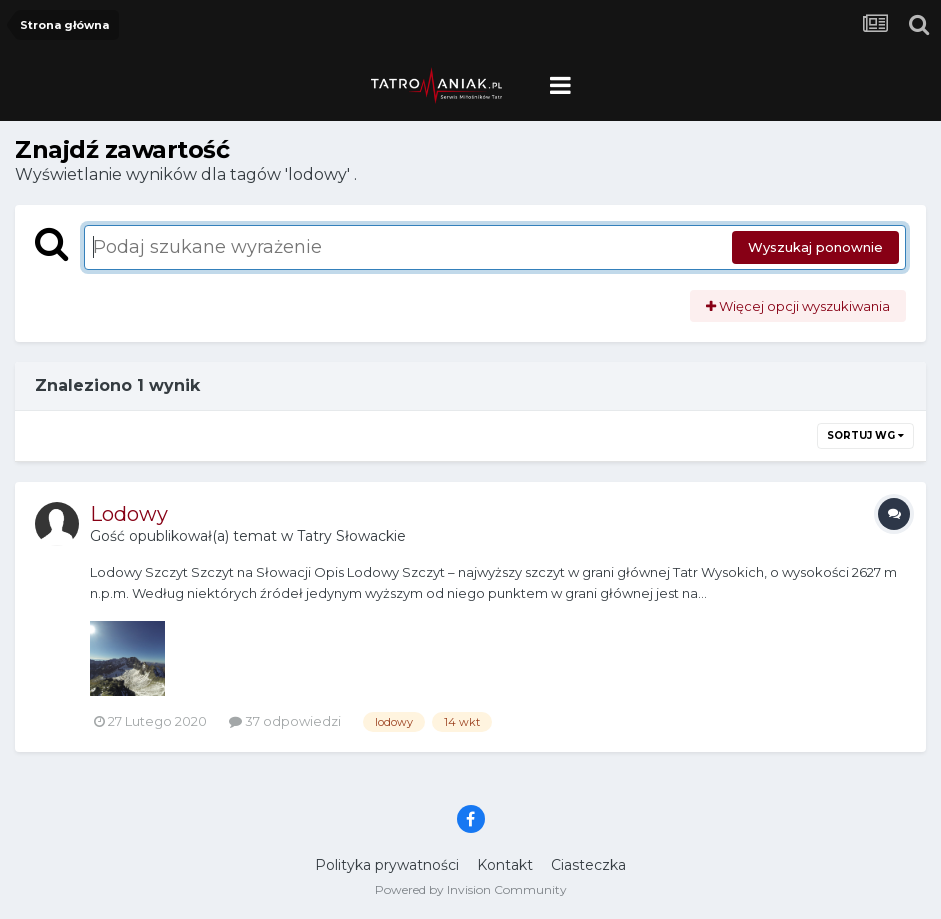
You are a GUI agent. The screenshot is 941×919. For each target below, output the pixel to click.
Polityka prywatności (387, 865)
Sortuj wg (865, 435)
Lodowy (129, 514)
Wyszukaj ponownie (815, 247)
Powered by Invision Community (471, 889)
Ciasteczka (588, 865)
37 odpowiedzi (285, 721)
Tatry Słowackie (351, 536)
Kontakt (505, 865)
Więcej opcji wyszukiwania (798, 306)
